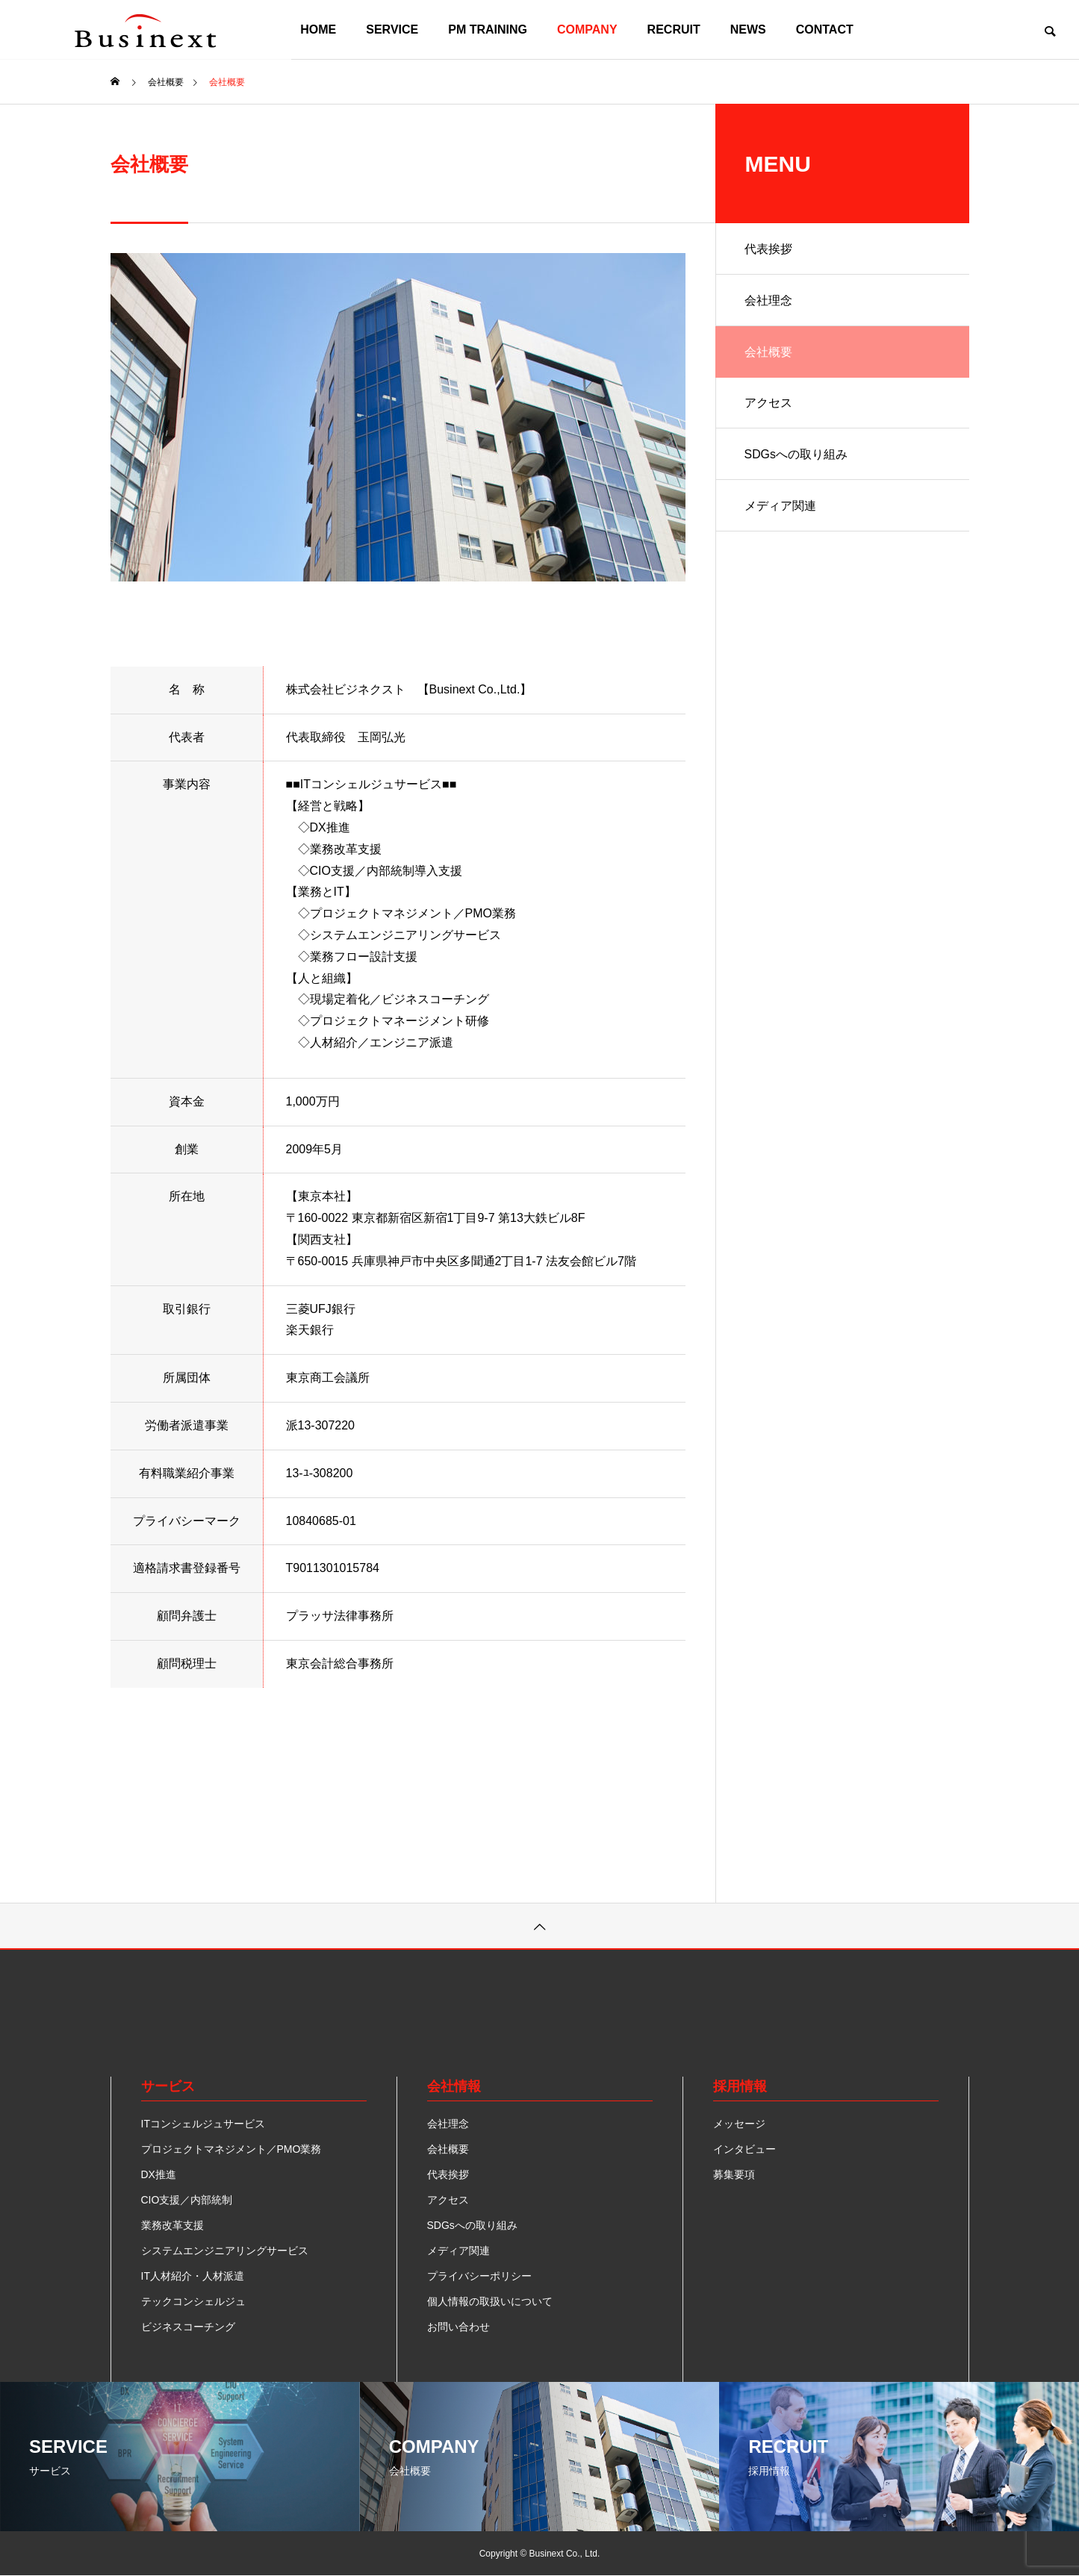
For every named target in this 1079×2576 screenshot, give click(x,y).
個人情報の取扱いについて (490, 2301)
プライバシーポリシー (479, 2276)
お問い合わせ (458, 2327)
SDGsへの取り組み (797, 457)
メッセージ (739, 2124)
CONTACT (824, 29)
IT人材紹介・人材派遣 (192, 2276)
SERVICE (392, 29)
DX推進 (158, 2174)
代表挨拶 (769, 249)
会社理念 (769, 301)
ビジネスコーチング (188, 2327)
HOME (318, 29)
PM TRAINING (487, 29)
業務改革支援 (172, 2225)
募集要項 (734, 2174)
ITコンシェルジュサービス (203, 2124)
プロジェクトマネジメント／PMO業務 (231, 2149)
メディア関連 (781, 509)
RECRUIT (673, 29)
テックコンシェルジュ (193, 2301)
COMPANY (587, 29)
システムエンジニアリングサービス (224, 2251)
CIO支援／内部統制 (187, 2200)
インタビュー (744, 2149)
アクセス (769, 405)
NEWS (748, 29)
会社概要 (769, 353)
